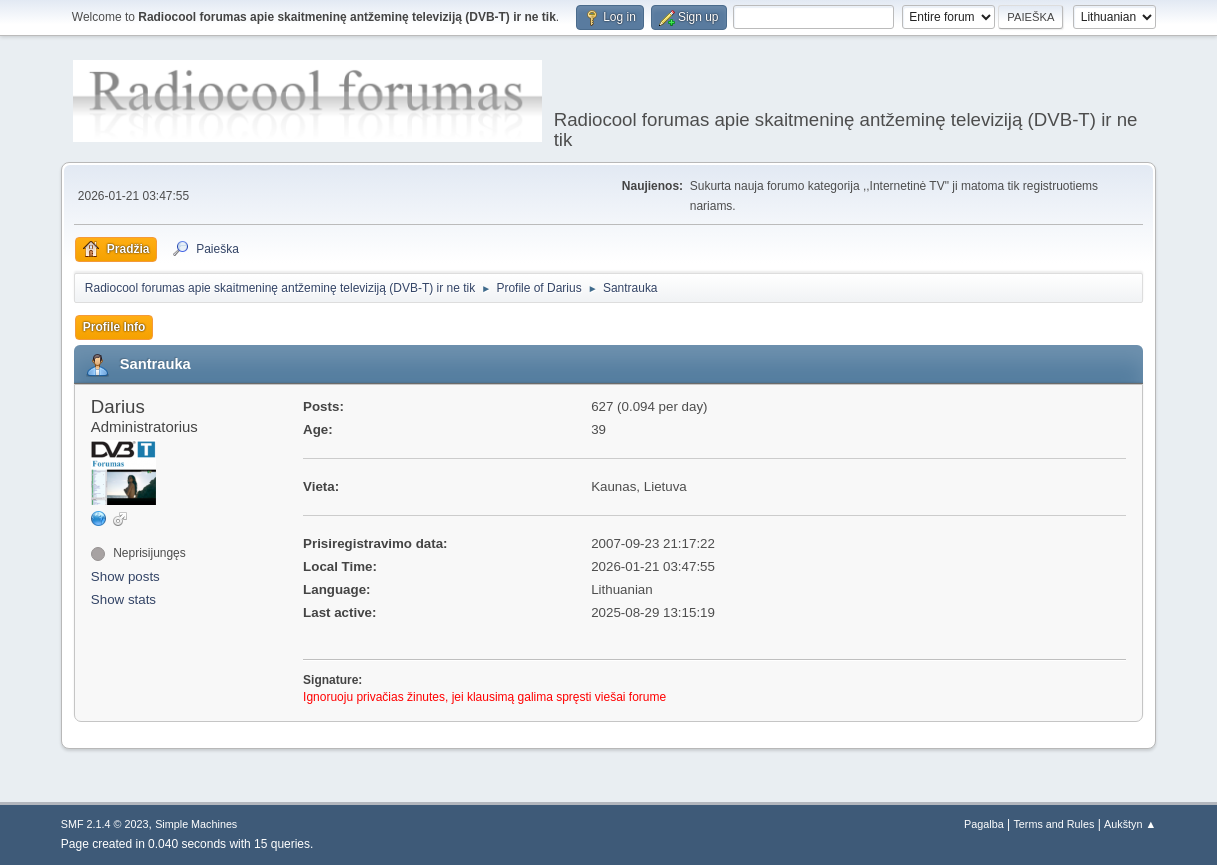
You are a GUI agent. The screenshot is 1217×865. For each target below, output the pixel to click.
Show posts (125, 576)
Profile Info (114, 327)
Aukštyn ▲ (1130, 824)
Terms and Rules (1053, 824)
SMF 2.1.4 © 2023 (105, 824)
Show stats (123, 599)
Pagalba (984, 824)
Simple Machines (196, 824)
